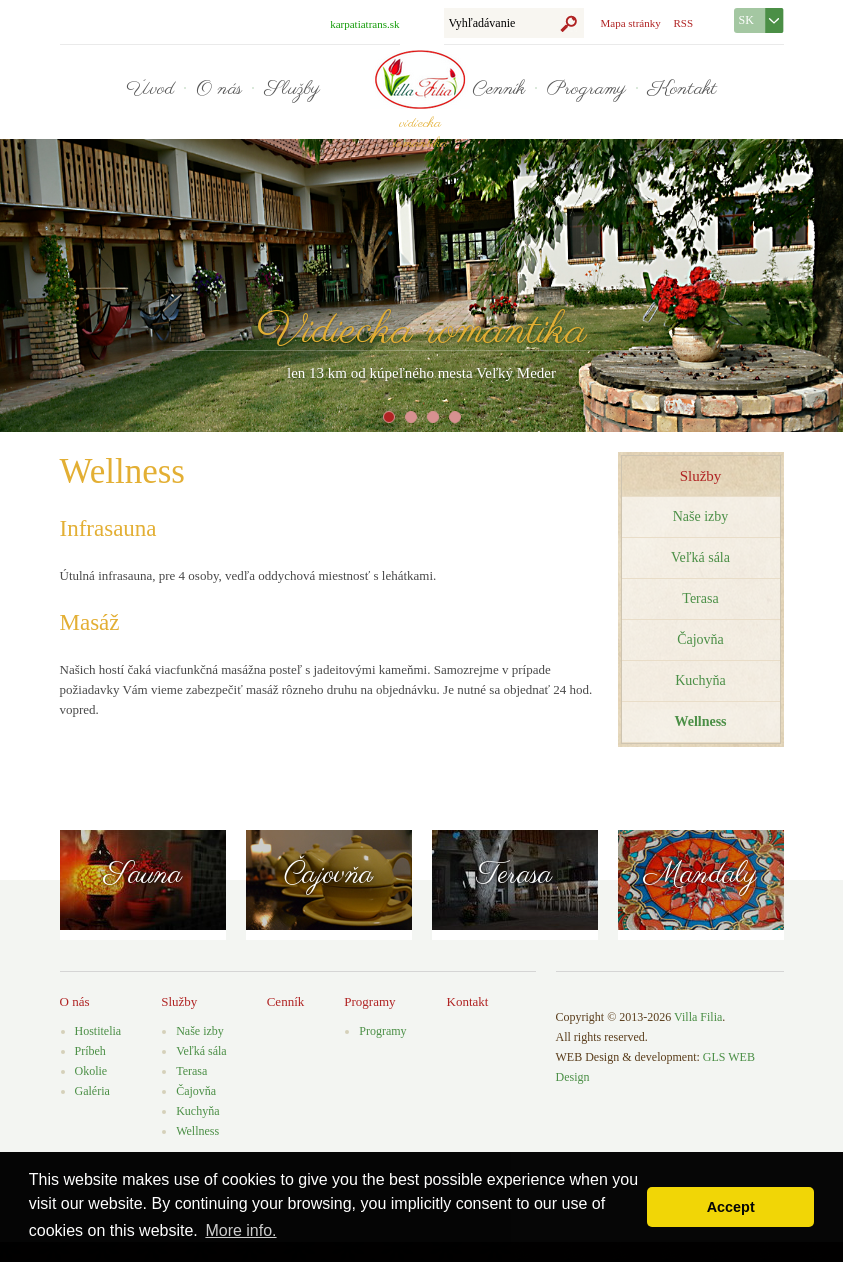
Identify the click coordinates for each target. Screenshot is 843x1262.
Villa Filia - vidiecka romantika (420, 79)
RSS (683, 23)
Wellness (197, 1131)
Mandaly (700, 875)
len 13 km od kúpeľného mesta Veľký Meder (421, 373)
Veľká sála (700, 557)
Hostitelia (98, 1031)
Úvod (150, 89)
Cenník (498, 89)
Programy (586, 89)
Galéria (92, 1091)
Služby (292, 89)
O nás (219, 89)
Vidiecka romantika (422, 331)
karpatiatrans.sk (364, 24)
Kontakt (682, 89)
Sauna (143, 875)
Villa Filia (698, 1017)
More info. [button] (240, 1230)
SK (746, 20)
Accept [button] (731, 1207)
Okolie (91, 1071)
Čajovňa (700, 639)
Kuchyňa (700, 680)
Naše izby (701, 516)
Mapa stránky (631, 23)
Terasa (700, 598)
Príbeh (90, 1051)
